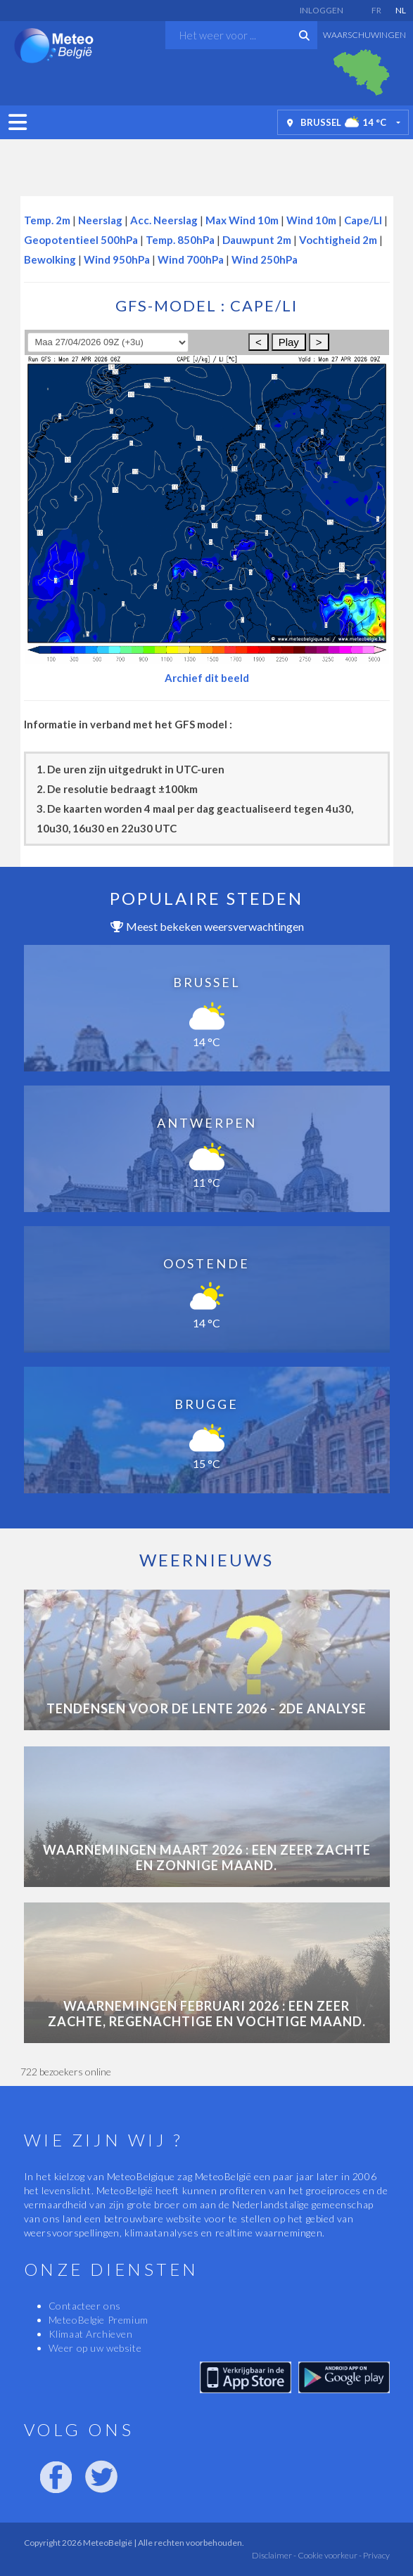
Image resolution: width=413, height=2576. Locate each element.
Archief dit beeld (207, 677)
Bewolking (50, 259)
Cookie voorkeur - (329, 2555)
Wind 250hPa (264, 259)
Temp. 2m (47, 220)
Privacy (376, 2555)
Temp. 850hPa (180, 239)
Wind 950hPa (117, 259)
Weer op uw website (95, 2348)
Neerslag (100, 220)
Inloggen (321, 10)
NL (400, 10)
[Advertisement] (206, 164)
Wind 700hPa (191, 259)
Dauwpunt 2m (256, 239)
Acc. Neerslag (164, 220)
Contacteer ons (85, 2306)
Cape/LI (363, 220)
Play (289, 342)
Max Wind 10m (242, 220)
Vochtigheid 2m (338, 239)
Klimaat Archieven (91, 2334)
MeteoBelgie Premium (98, 2320)
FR (376, 10)
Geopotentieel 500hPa (81, 239)
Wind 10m (311, 220)
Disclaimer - (274, 2555)
